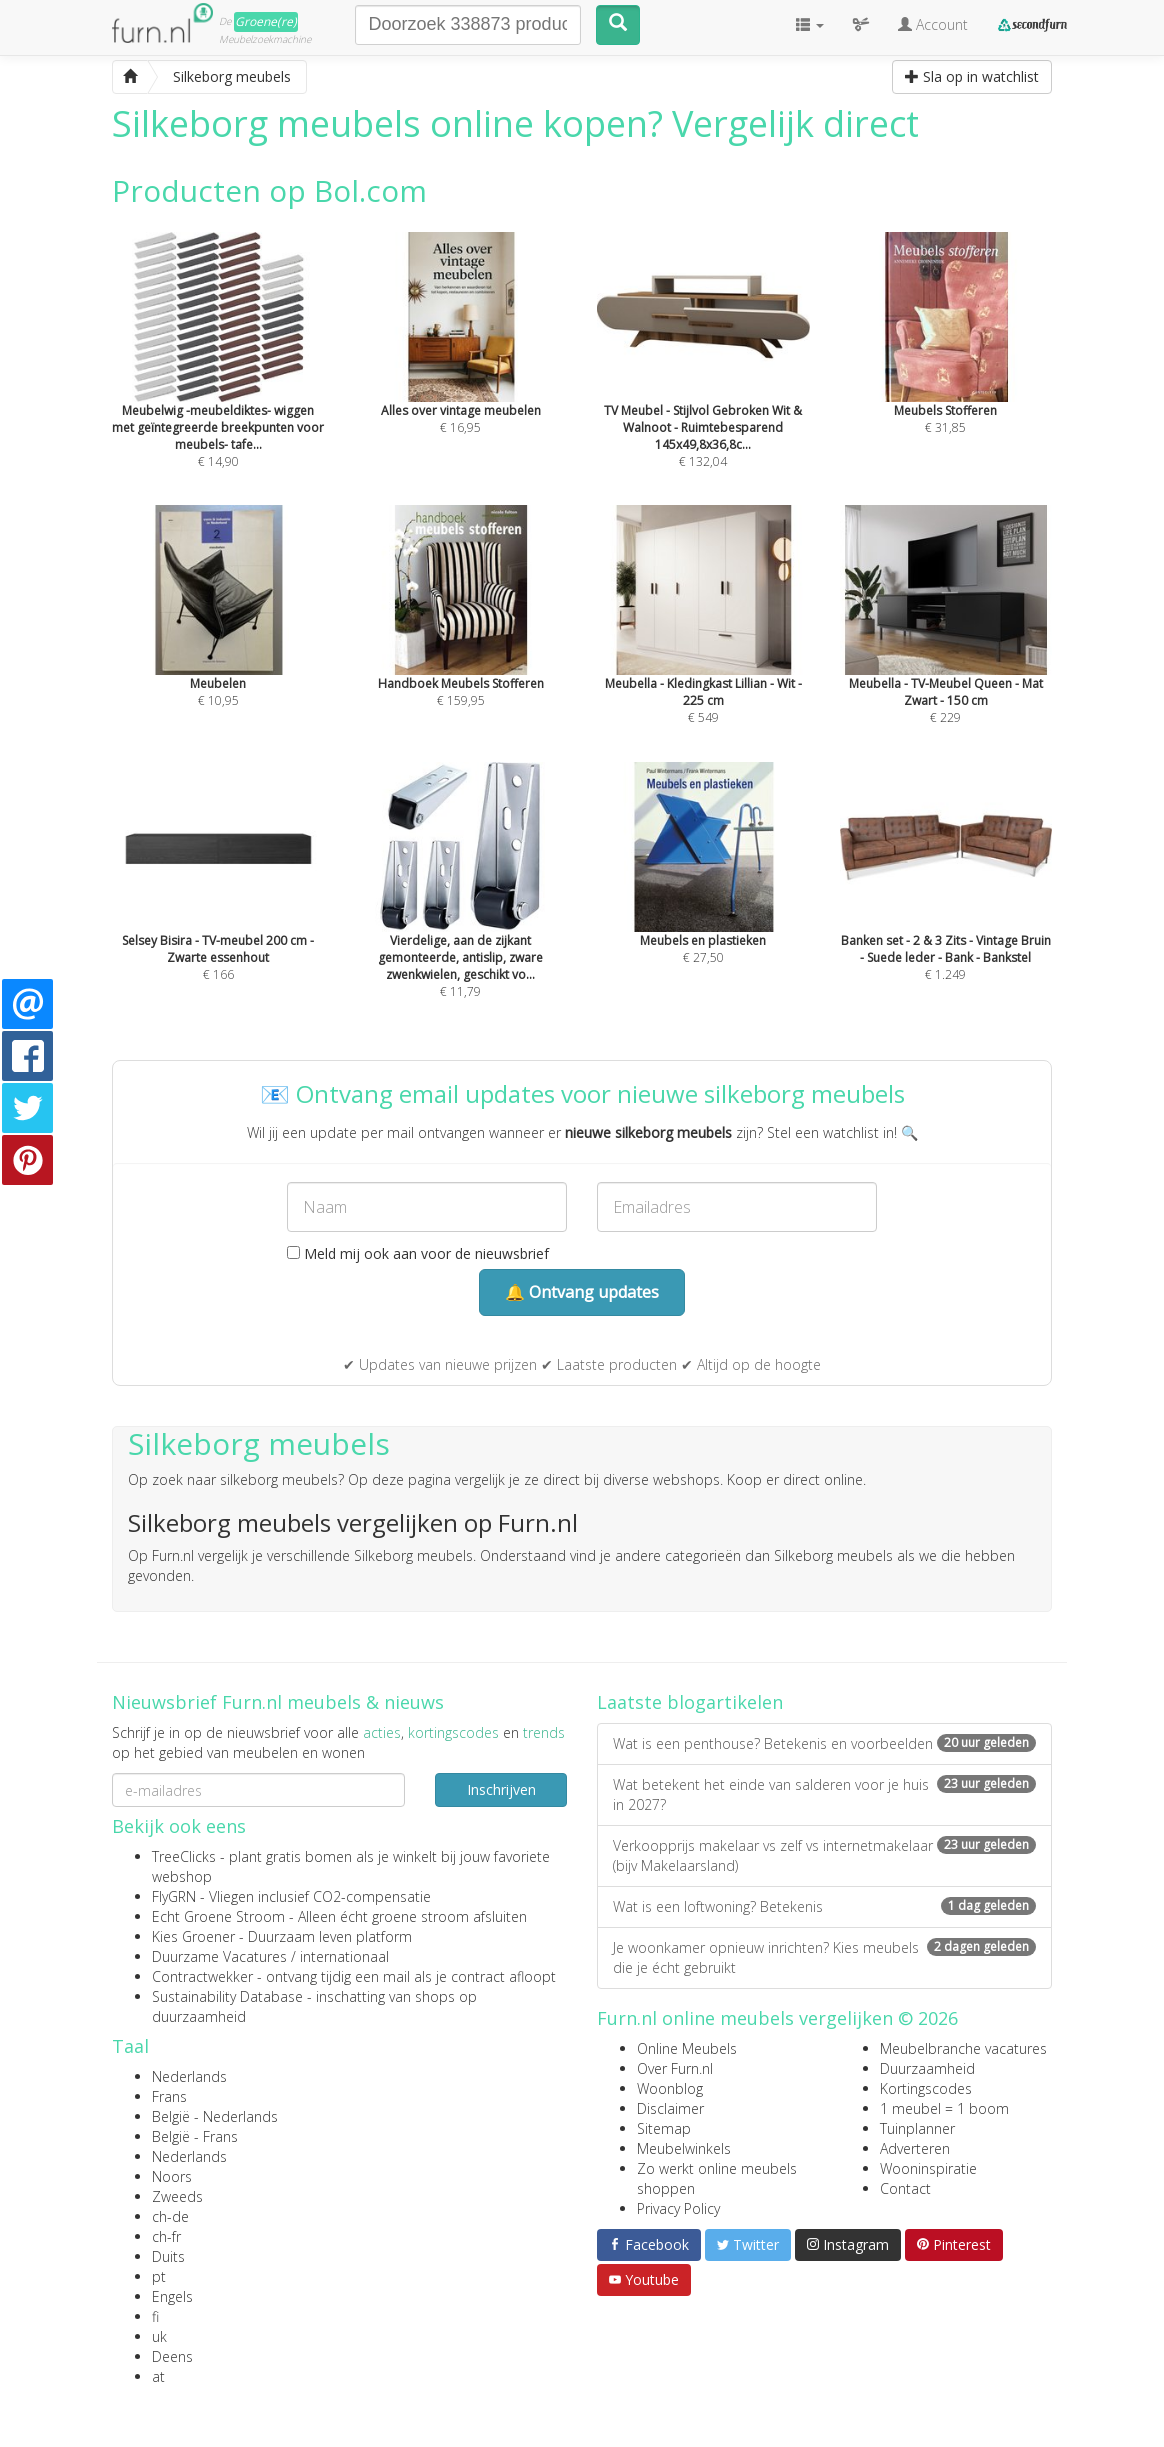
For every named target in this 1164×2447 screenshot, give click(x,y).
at (158, 2376)
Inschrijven (501, 1789)
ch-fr (166, 2236)
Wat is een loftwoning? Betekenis (824, 1906)
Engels (172, 2296)
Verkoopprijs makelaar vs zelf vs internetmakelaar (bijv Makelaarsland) (824, 1855)
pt (159, 2276)
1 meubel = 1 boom (944, 2108)
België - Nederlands (215, 2116)
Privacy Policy (678, 2208)
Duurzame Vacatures (219, 1956)
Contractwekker (202, 1976)
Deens (172, 2356)
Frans (169, 2096)
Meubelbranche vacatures (963, 2048)
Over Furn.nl (675, 2068)
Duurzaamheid (927, 2068)
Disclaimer (670, 2108)
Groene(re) (266, 21)
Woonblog (670, 2088)
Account (933, 24)
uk (159, 2336)
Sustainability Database (227, 1996)
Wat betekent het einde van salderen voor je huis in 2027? (824, 1794)
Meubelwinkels (684, 2148)
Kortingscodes (926, 2088)
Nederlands (189, 2076)
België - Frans (195, 2136)
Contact (905, 2188)
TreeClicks (184, 1856)
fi (155, 2316)
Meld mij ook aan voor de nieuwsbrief (418, 1253)
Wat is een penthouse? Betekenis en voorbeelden (824, 1743)
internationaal (344, 1956)
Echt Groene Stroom (218, 1916)
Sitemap (664, 2128)
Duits (168, 2256)
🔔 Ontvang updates (582, 1292)
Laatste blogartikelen (690, 1702)
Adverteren (915, 2148)
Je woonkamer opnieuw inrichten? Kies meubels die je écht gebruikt (824, 1957)
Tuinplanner (917, 2128)
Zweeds (177, 2196)
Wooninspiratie (928, 2168)
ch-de (170, 2216)
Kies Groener (193, 1936)
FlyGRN (174, 1896)
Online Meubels (687, 2048)
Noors (172, 2176)
